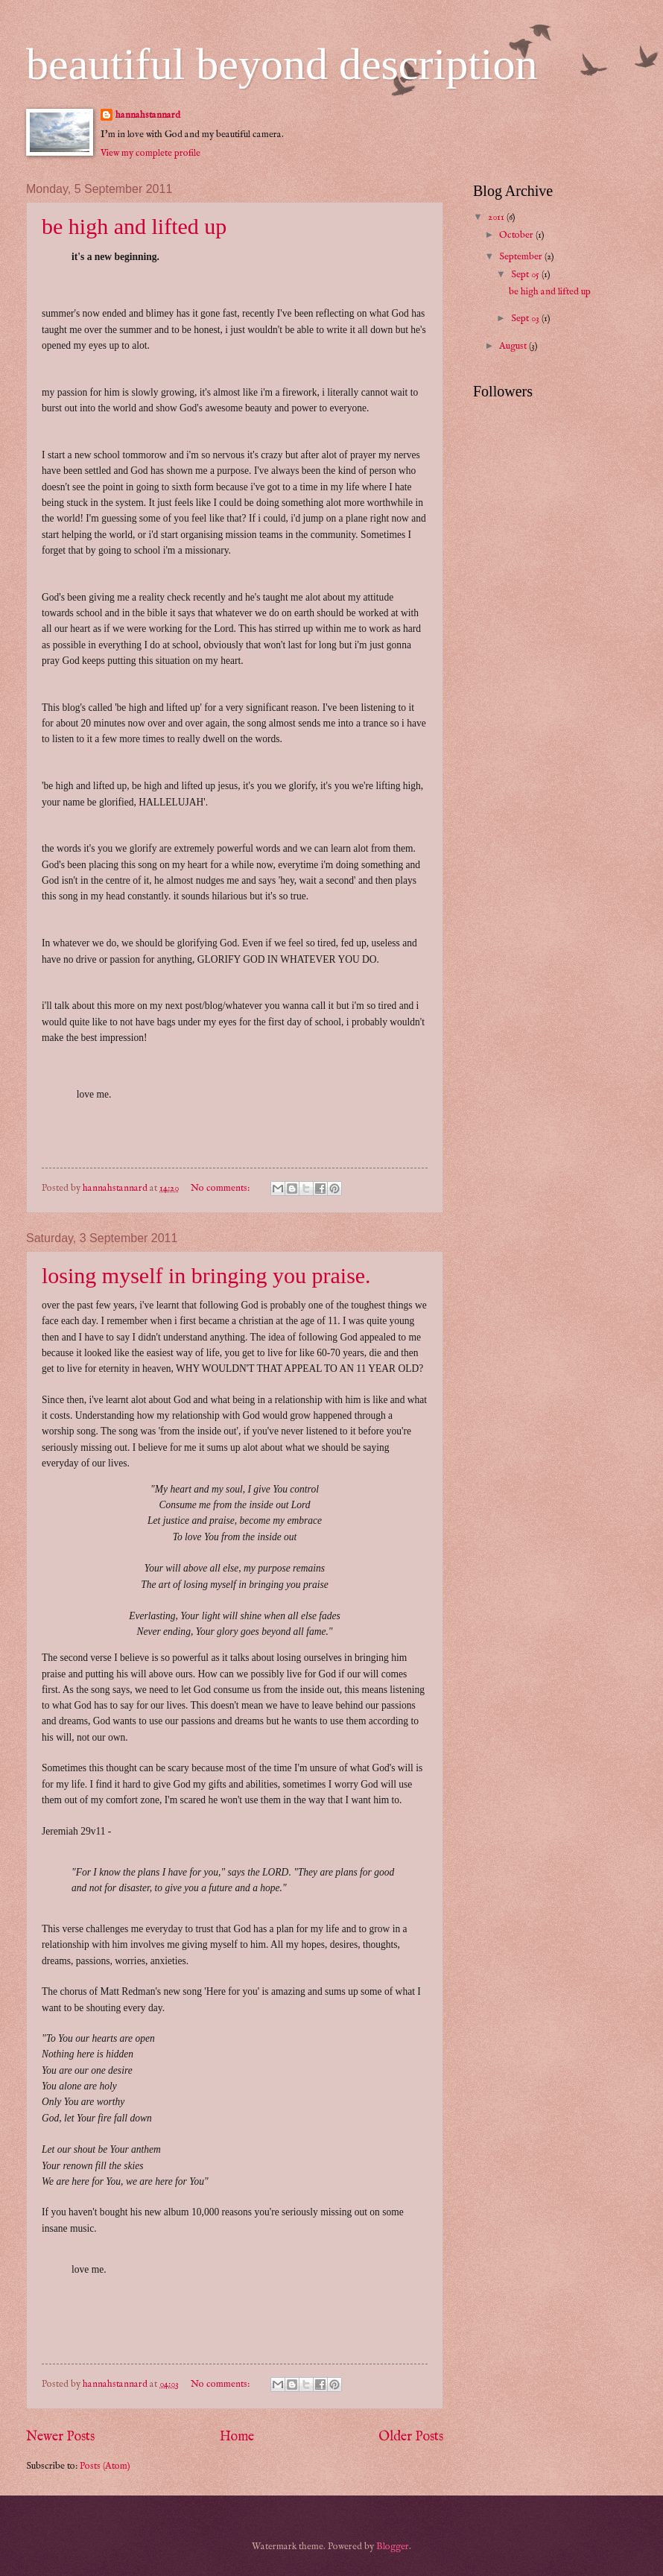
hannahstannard (147, 115)
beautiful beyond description (281, 64)
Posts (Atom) (105, 2466)
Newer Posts (60, 2437)
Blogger (392, 2546)
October (517, 235)
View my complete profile (150, 153)
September (522, 256)
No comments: (221, 1188)
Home (237, 2437)
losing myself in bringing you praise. (206, 1275)
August (514, 346)
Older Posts (410, 2437)
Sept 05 (526, 274)
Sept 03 (526, 318)
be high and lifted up (134, 226)
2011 (497, 217)
